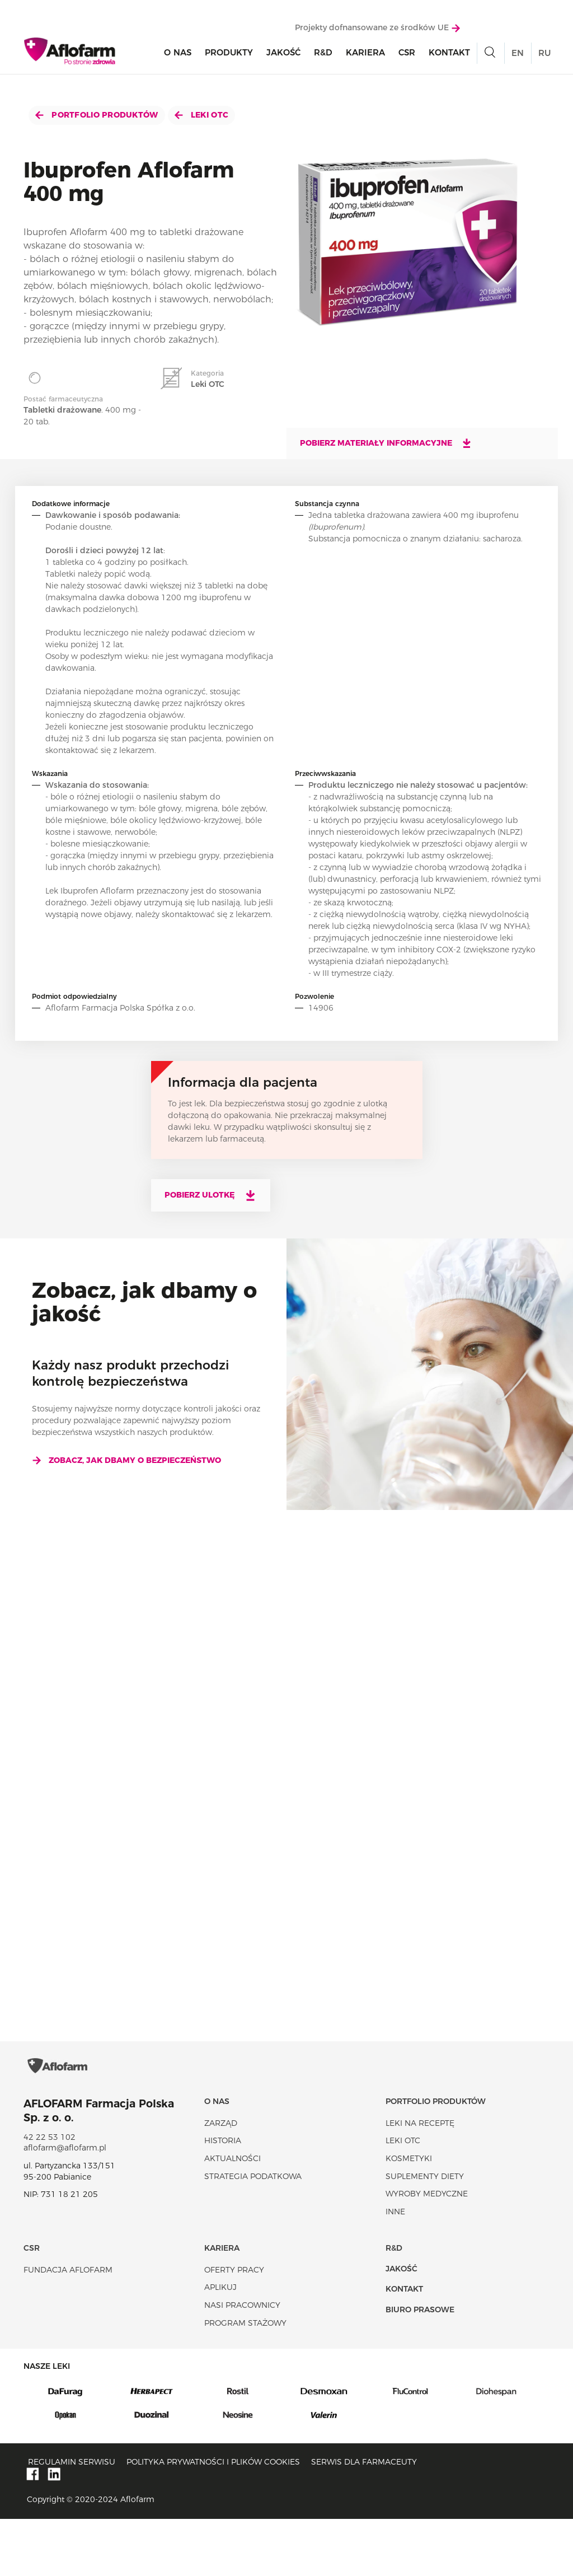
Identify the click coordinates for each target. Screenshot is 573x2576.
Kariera (365, 57)
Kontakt (449, 57)
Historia (222, 2198)
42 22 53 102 (50, 2194)
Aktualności (232, 2216)
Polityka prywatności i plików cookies (213, 2519)
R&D (323, 57)
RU (544, 57)
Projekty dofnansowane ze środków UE (377, 32)
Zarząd (220, 2180)
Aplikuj (220, 2345)
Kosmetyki (409, 2216)
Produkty (229, 57)
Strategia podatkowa (253, 2233)
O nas (177, 57)
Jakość (283, 57)
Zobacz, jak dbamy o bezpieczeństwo (126, 1460)
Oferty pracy (234, 2327)
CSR (406, 57)
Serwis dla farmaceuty (364, 2519)
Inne (395, 2269)
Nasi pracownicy (242, 2363)
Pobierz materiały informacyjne (386, 442)
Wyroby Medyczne (427, 2251)
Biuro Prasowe (420, 2367)
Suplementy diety (425, 2233)
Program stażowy (245, 2380)
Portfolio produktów (96, 115)
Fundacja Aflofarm (68, 2327)
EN (517, 57)
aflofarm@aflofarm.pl (65, 2205)
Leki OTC (202, 115)
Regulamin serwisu (71, 2519)
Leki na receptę (420, 2180)
